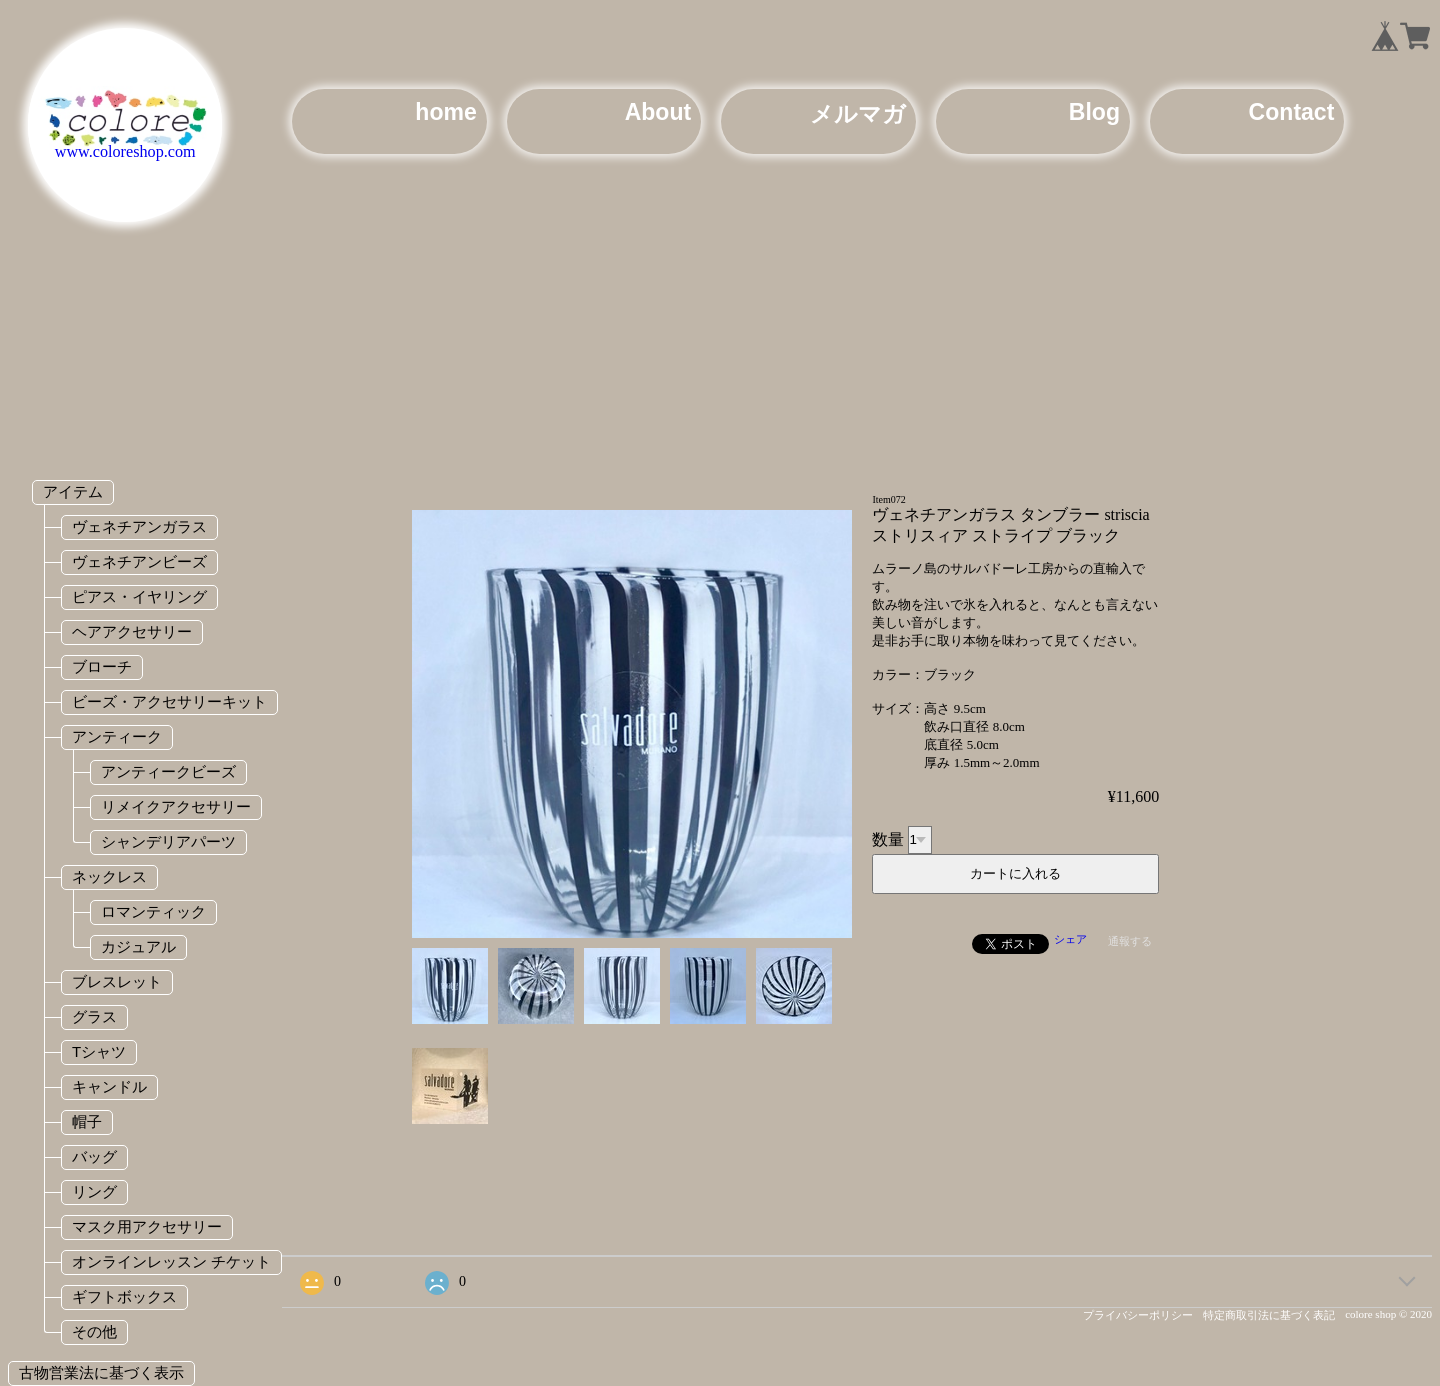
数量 (888, 838)
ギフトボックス (124, 1296)
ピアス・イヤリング (139, 596)
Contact (1292, 112)
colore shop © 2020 (1388, 1314)
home (445, 112)
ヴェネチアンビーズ (139, 561)
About (658, 112)
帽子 (87, 1121)
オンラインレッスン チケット (171, 1261)
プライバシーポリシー (1138, 1315)
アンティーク (117, 736)
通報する (1130, 941)
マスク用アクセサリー (147, 1226)
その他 (94, 1331)
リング (94, 1191)
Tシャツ (99, 1051)
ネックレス (109, 876)
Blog (1094, 112)
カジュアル (138, 946)
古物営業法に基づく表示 (101, 1372)
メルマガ (858, 114)
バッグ (94, 1156)
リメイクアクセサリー (176, 806)
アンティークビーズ (168, 771)
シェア (1070, 939)
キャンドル (109, 1086)
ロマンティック (153, 911)
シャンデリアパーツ (168, 841)
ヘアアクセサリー (132, 631)
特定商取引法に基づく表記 (1269, 1315)
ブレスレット (117, 981)
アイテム (73, 491)
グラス (94, 1016)
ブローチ (102, 666)
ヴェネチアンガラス (139, 526)
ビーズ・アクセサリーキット (169, 701)
